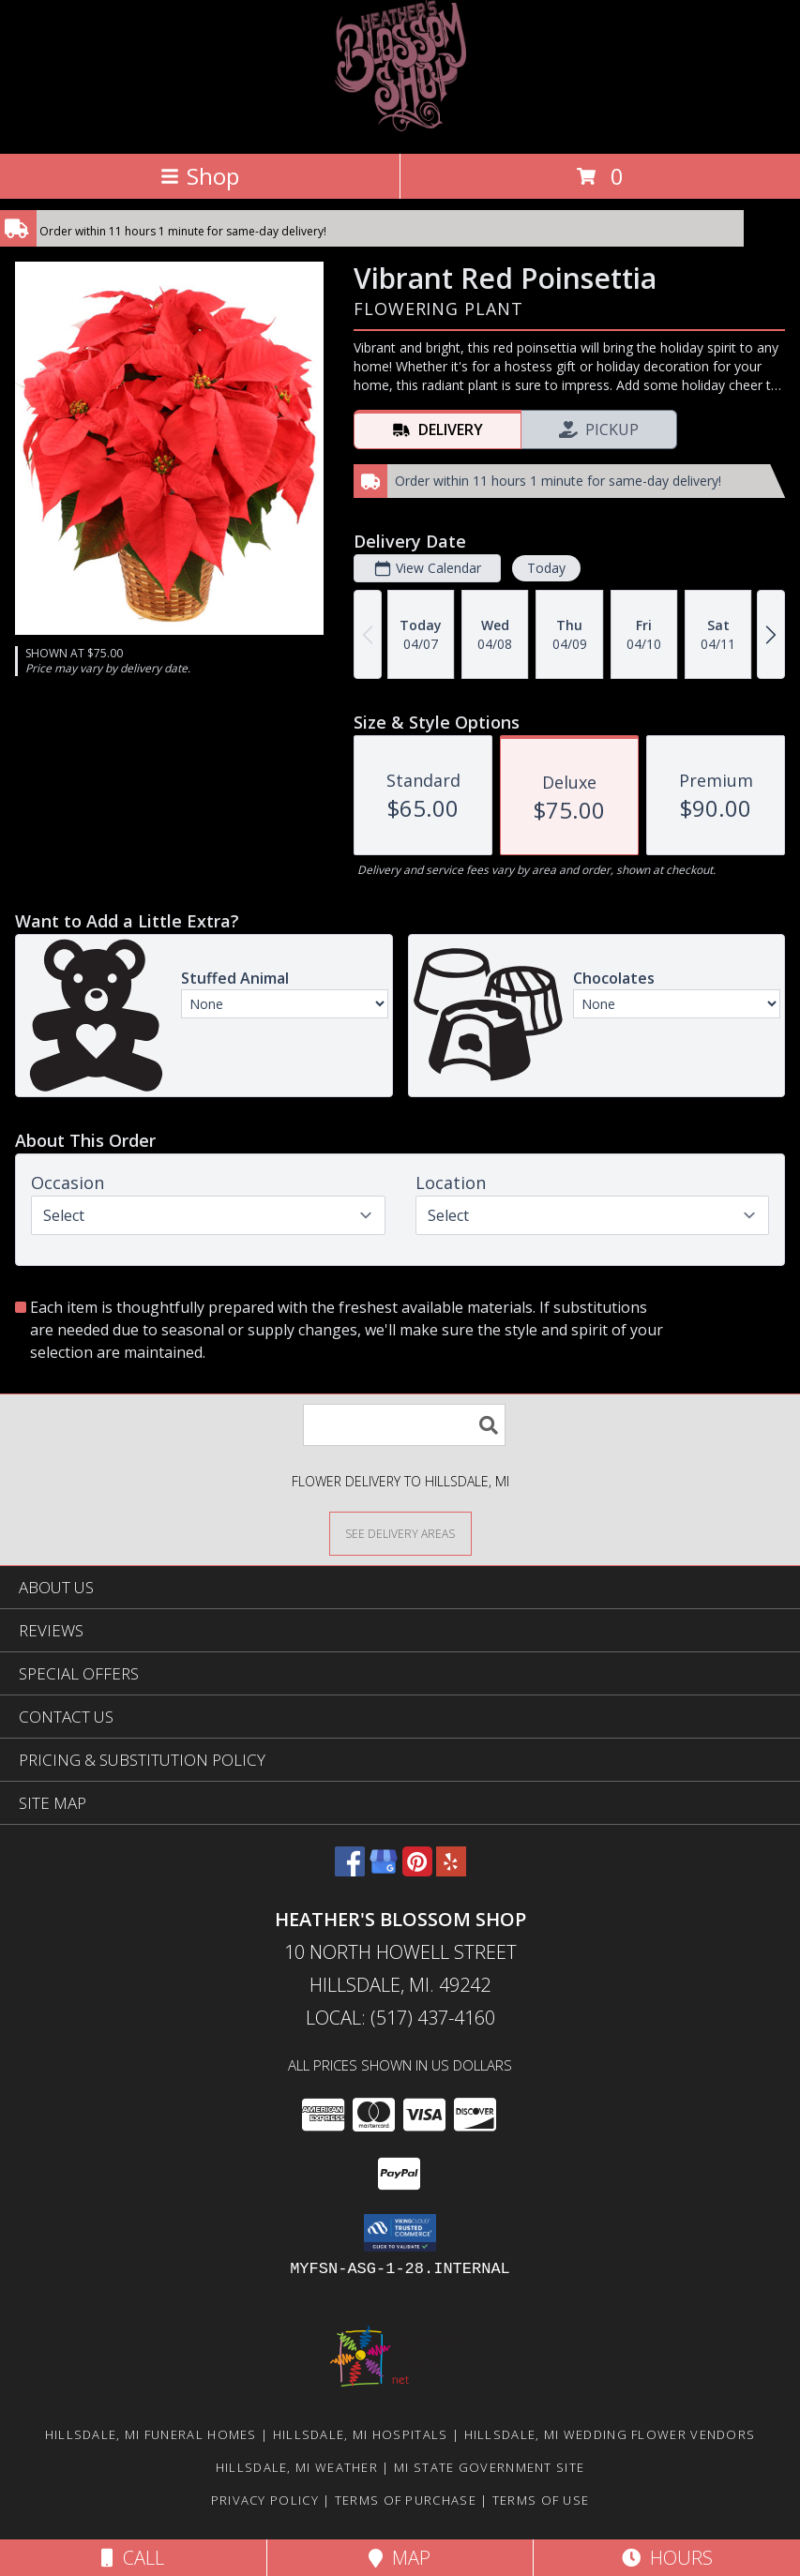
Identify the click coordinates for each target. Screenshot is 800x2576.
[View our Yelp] (451, 1870)
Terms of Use (541, 2500)
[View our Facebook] (350, 1870)
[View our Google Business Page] (384, 1870)
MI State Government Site (489, 2467)
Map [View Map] (399, 2557)
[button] (400, 2233)
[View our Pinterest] (417, 1870)
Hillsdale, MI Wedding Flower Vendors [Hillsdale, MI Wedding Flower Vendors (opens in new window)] (610, 2434)
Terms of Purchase (405, 2500)
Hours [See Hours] (667, 2557)
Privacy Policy (265, 2500)
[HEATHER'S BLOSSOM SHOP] (400, 126)
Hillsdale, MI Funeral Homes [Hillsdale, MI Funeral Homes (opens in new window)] (151, 2434)
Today (546, 568)
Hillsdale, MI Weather (297, 2467)
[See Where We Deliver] (400, 1533)
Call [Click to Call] (132, 2557)
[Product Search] (404, 1425)
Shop (199, 175)
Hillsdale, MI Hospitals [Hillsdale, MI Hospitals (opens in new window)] (360, 2434)
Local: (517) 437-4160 (400, 2017)
